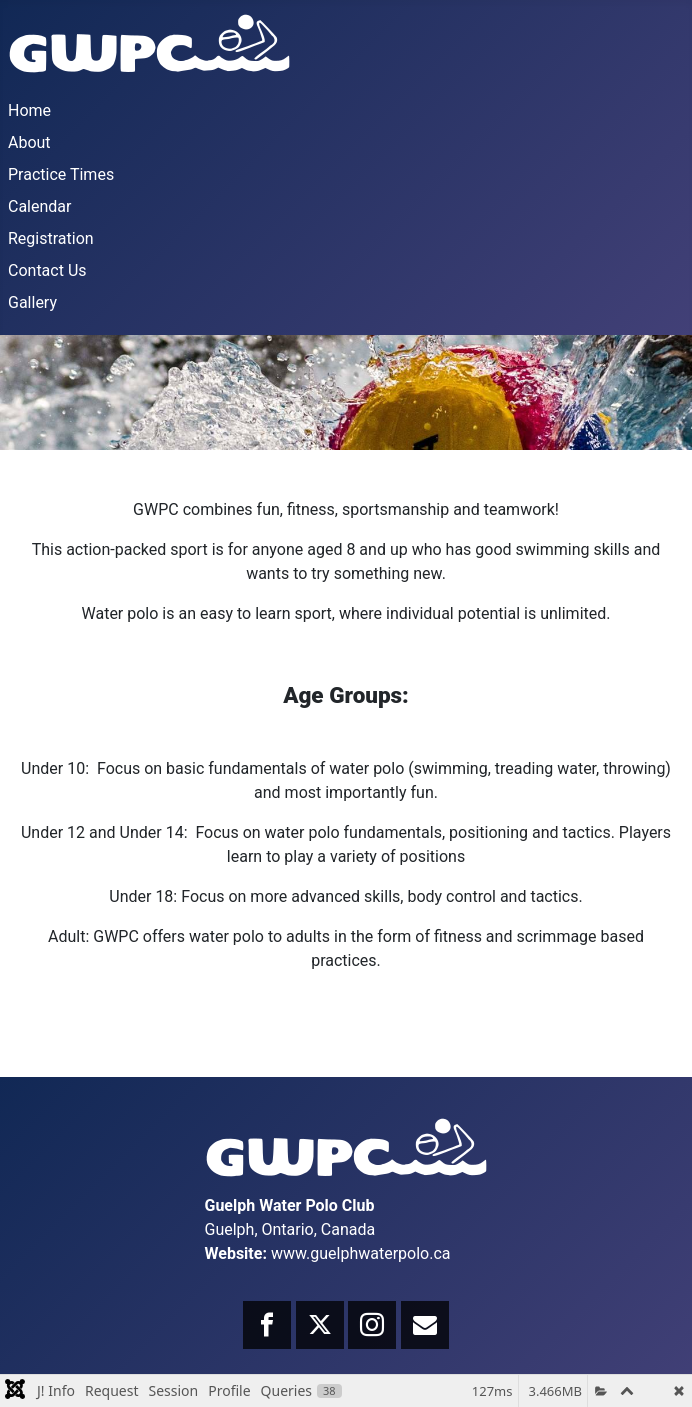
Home (29, 110)
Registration (51, 238)
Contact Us (47, 270)
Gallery (32, 302)
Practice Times (61, 174)
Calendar (39, 206)
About (29, 142)
